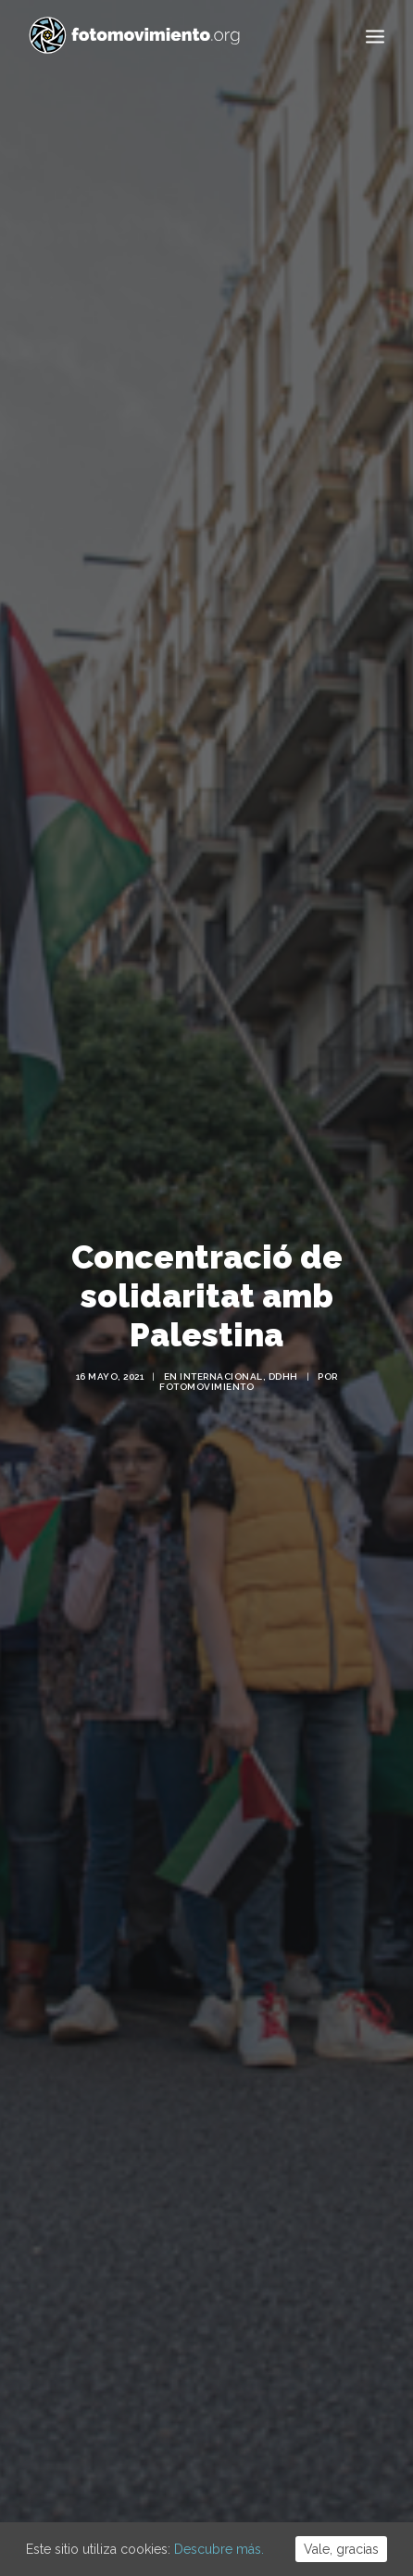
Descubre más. (219, 2549)
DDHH (283, 1323)
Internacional (221, 1323)
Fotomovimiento (206, 1333)
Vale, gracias (341, 2549)
